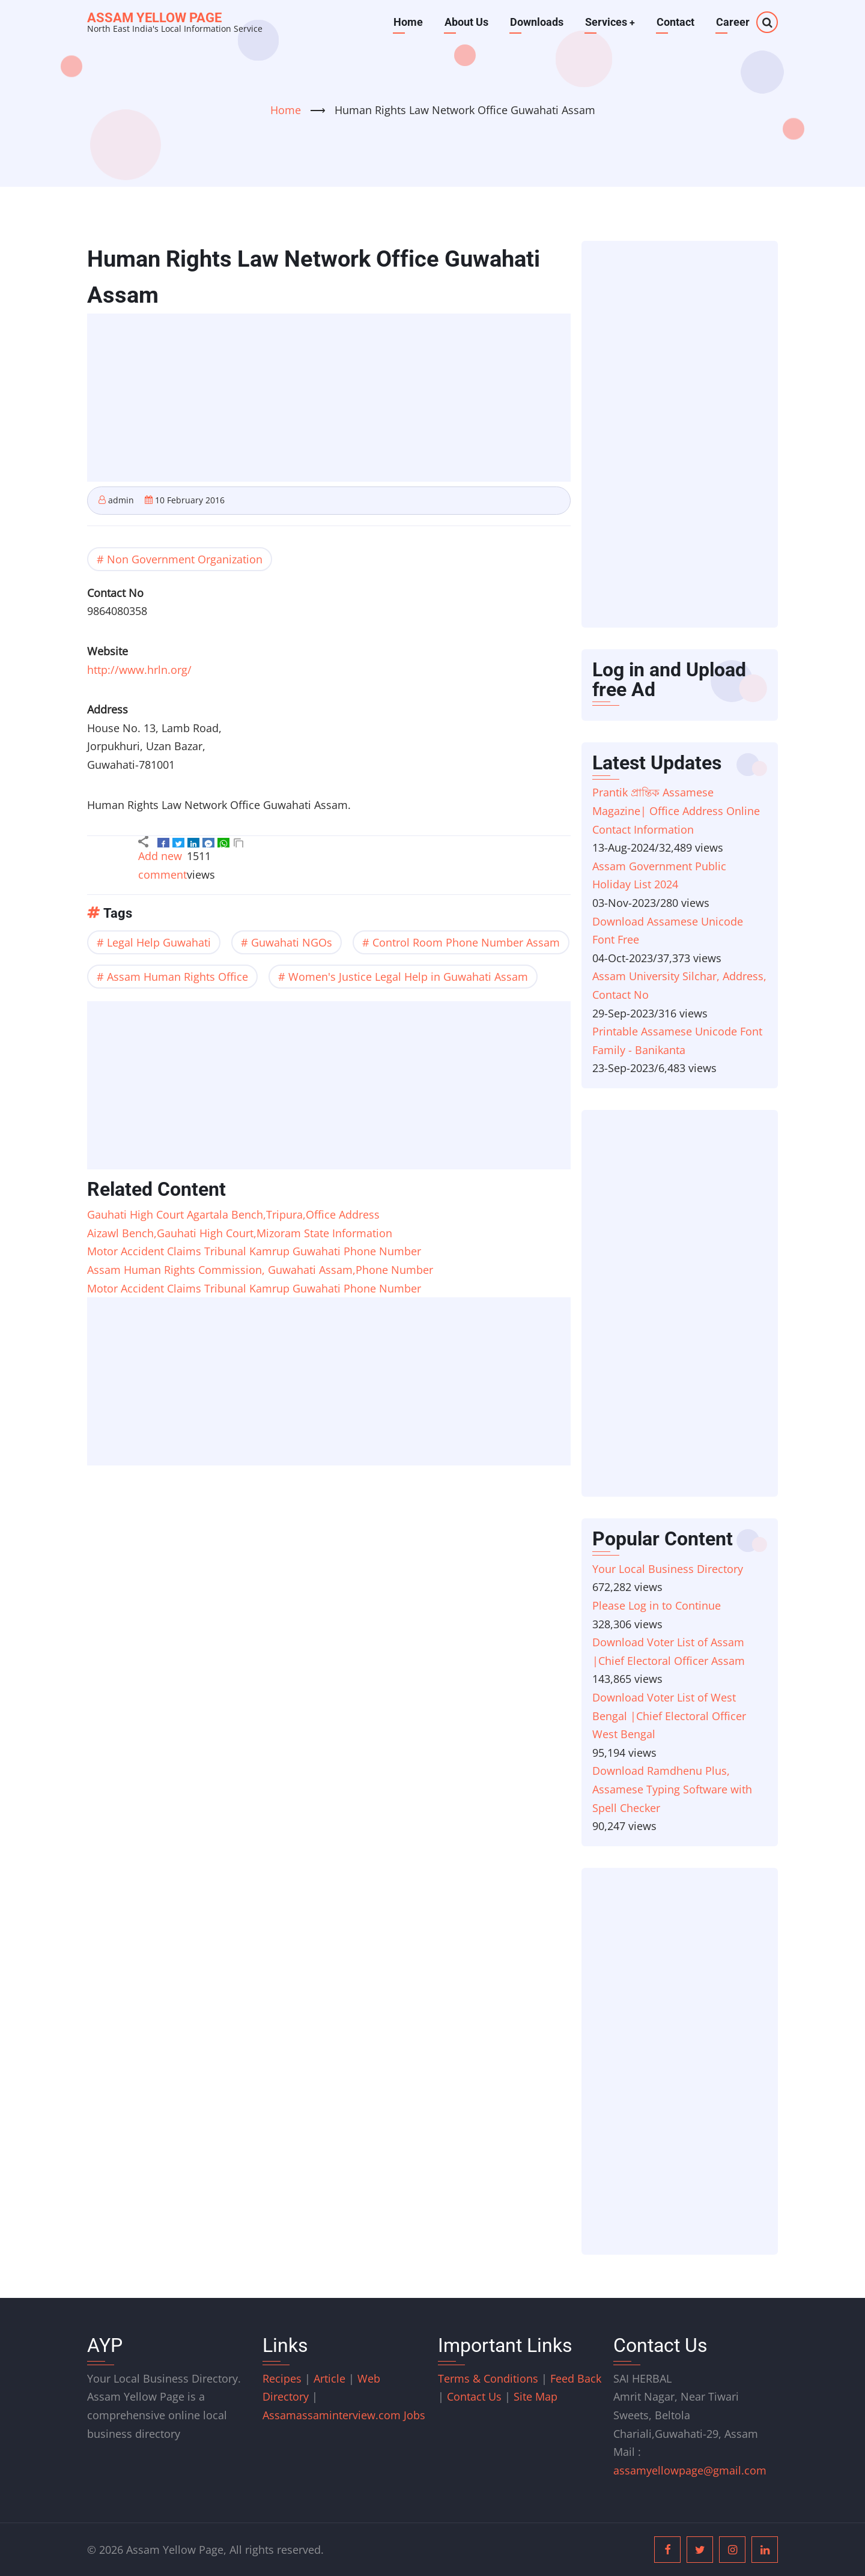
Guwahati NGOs (291, 942)
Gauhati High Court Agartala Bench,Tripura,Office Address (233, 1214)
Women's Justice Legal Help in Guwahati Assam (408, 976)
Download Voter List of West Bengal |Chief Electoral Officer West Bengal (669, 1715)
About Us (466, 22)
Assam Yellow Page (154, 17)
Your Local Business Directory (667, 1569)
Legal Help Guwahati (159, 942)
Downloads (536, 22)
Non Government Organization (185, 559)
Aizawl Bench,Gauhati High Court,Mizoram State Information (239, 1233)
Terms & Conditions (488, 2378)
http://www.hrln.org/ (139, 669)
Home (407, 22)
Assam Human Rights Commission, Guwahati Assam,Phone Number (260, 1269)
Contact (675, 22)
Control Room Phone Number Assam (466, 942)
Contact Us (474, 2396)
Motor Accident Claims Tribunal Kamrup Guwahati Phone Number (254, 1251)
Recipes (284, 2378)
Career (733, 22)
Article (331, 2378)
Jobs (414, 2415)
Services (609, 22)
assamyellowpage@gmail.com (689, 2470)
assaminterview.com (333, 2415)
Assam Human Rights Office (177, 976)
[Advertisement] (332, 399)
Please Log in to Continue (656, 1605)
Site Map (535, 2396)
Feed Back (575, 2378)
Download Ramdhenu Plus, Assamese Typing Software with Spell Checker (672, 1788)
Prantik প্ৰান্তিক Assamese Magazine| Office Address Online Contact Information (676, 810)
